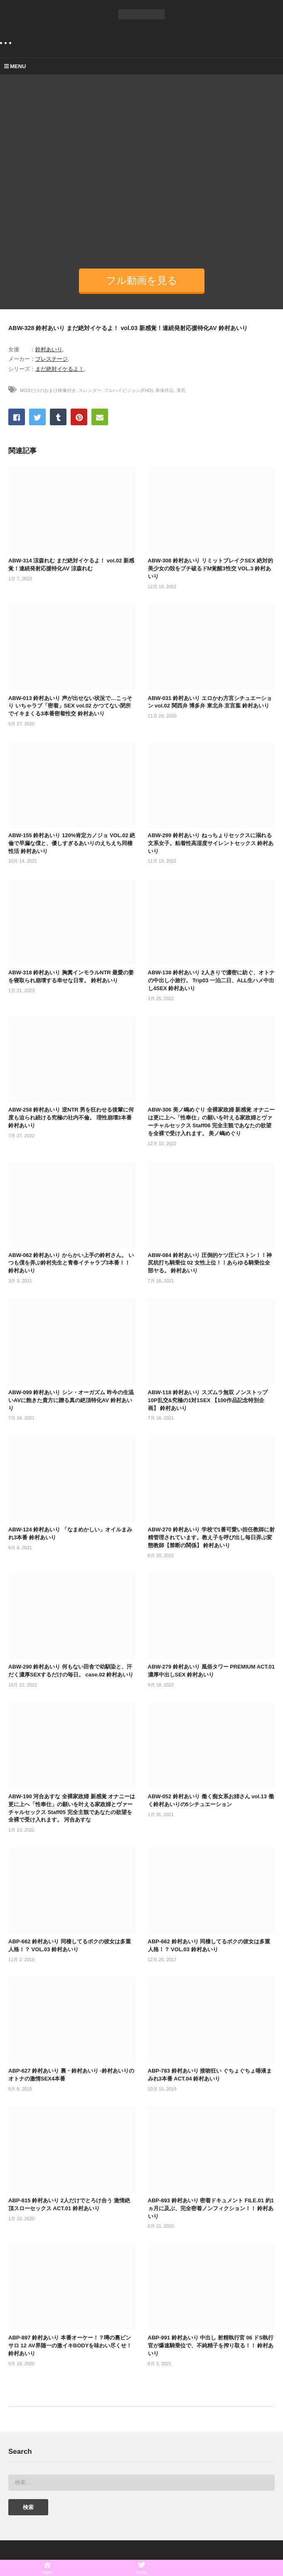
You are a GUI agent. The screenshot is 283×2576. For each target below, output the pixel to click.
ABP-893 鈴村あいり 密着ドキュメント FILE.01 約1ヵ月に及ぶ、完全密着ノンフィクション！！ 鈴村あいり (211, 2208)
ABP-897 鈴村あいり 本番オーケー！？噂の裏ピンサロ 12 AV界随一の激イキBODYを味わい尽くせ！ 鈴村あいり (70, 2345)
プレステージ (51, 359)
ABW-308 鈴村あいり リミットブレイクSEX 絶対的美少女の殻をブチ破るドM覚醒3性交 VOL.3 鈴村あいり (210, 568)
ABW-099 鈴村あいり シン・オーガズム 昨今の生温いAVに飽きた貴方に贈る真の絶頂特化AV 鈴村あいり (71, 1400)
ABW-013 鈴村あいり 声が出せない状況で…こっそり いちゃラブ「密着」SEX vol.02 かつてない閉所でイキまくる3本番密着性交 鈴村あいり (70, 706)
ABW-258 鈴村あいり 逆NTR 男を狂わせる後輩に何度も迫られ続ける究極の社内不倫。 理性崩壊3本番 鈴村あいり (71, 1118)
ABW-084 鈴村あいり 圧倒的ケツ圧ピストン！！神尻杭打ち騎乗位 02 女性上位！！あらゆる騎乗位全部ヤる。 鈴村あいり (210, 1263)
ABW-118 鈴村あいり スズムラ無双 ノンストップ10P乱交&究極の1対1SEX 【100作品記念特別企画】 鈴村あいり (208, 1400)
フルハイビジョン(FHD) (128, 390)
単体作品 (164, 390)
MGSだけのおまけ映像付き (48, 390)
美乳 (181, 390)
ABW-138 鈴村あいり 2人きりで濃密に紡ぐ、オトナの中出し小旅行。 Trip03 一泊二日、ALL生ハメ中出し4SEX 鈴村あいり (211, 980)
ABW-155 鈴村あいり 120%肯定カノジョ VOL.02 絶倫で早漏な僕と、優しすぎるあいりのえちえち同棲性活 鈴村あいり (71, 843)
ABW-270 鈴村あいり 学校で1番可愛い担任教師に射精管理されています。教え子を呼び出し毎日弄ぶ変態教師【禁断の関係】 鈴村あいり (211, 1537)
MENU (15, 66)
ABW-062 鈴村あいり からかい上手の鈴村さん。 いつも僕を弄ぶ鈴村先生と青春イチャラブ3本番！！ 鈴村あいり (71, 1263)
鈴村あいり (48, 349)
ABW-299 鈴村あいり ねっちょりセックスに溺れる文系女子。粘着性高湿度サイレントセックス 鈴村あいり (211, 843)
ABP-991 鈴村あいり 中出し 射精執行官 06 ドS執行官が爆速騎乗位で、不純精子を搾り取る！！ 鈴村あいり (211, 2345)
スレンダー (90, 390)
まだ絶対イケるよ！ (59, 369)
